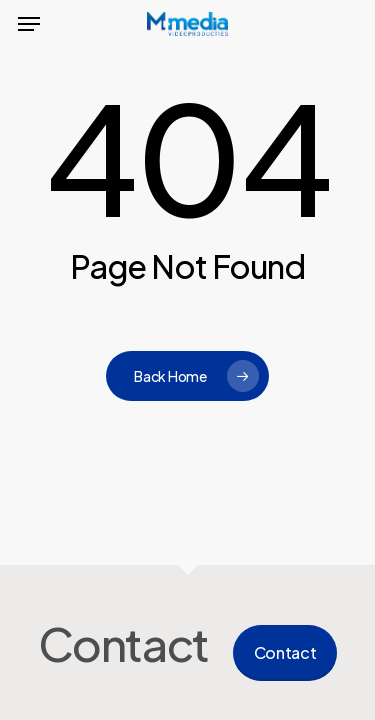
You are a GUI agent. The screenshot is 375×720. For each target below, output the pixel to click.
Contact (285, 652)
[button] (29, 24)
